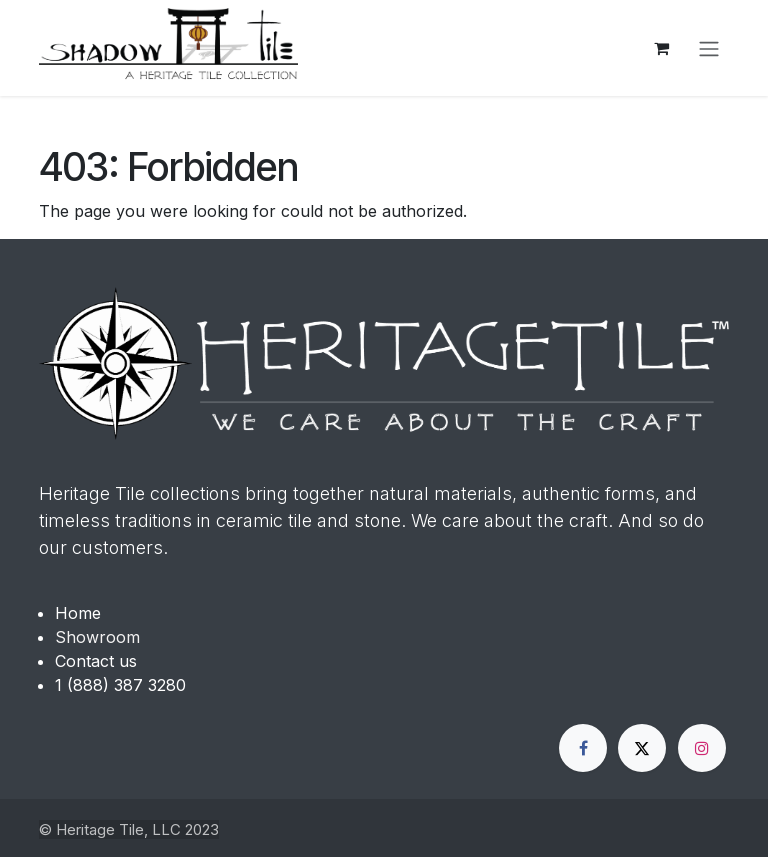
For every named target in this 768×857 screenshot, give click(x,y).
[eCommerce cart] (661, 48)
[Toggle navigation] (709, 48)
